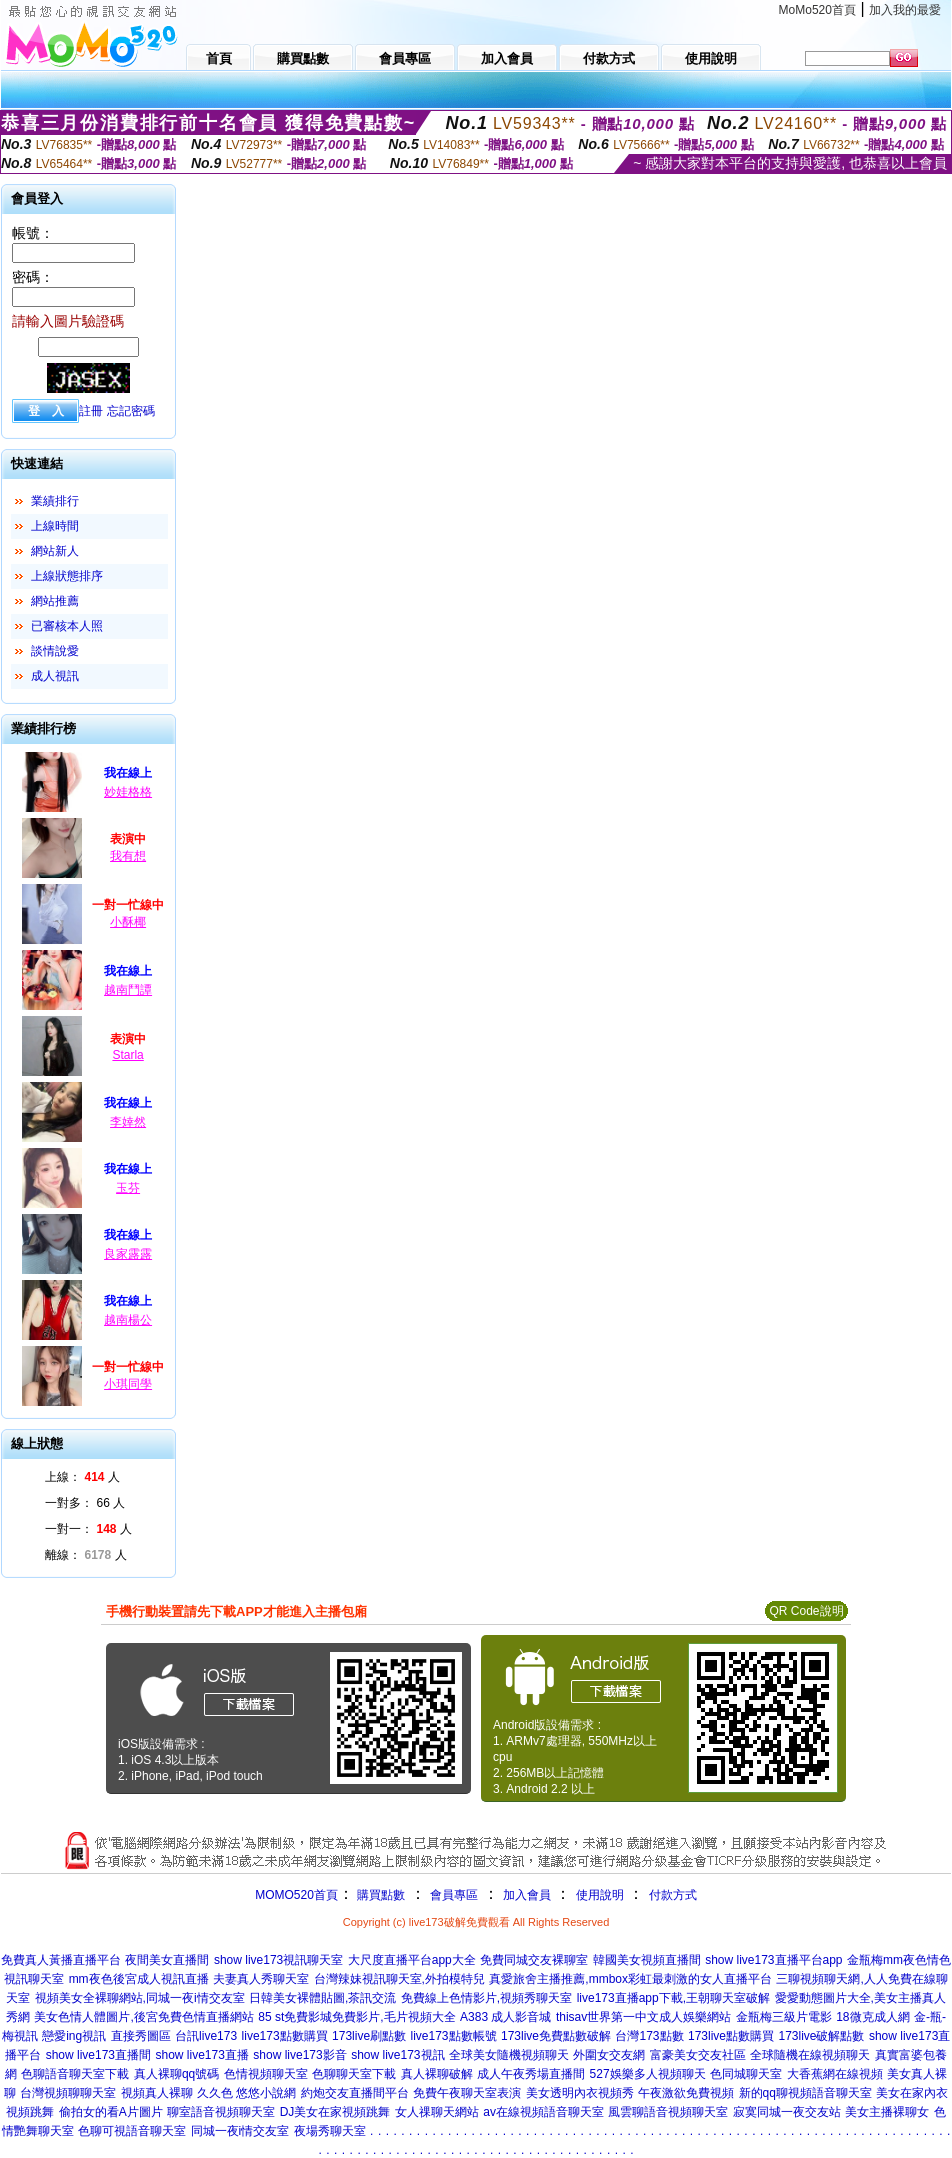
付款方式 (673, 1895)
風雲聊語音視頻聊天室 (668, 2112)
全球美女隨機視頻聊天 (509, 2055)
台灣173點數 (649, 2036)
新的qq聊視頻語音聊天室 (805, 2093)
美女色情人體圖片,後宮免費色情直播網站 (143, 2017)
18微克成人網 (872, 2017)
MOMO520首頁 (296, 1895)
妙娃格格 (128, 792)
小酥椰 (128, 922)
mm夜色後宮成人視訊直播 (139, 1979)
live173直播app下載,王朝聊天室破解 (673, 1998)
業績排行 (55, 501)
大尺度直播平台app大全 (412, 1960)
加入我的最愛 (905, 10)
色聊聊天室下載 (354, 2074)
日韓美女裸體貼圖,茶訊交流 (322, 1998)
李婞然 (128, 1122)
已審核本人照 (67, 626)
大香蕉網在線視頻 (835, 2074)
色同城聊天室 (746, 2074)
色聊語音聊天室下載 (75, 2074)
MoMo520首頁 (817, 10)
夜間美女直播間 (167, 1960)
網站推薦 (55, 601)
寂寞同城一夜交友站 (787, 2112)
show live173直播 (201, 2055)
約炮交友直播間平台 (355, 2093)
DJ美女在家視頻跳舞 (335, 2112)
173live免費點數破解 (556, 2036)
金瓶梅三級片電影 (784, 2017)
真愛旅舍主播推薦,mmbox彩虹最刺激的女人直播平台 (630, 1979)
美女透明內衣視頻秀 (580, 2093)
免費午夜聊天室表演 (467, 2093)
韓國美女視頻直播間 (647, 1960)
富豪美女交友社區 (698, 2055)
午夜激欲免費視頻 (686, 2093)
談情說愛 (55, 651)
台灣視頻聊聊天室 (68, 2093)
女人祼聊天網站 (437, 2112)
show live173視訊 (397, 2055)
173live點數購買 (731, 2036)
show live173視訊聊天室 (278, 1960)
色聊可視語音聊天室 (132, 2131)
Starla (127, 1055)
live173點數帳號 (454, 2036)
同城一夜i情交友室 (240, 2131)
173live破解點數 (821, 2036)
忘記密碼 (131, 411)
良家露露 (128, 1254)
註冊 (91, 411)
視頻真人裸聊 (157, 2093)
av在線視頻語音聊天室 (543, 2112)
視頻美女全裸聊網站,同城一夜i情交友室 (140, 1998)
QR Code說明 (806, 1611)
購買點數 (379, 1895)
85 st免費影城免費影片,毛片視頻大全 (356, 2017)
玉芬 (128, 1188)
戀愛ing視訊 (74, 2036)
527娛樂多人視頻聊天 (648, 2074)
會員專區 (454, 1895)
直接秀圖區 (141, 2036)
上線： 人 (82, 1477)
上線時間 (55, 526)
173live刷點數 (369, 2036)
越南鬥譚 (128, 990)
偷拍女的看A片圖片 (111, 2112)
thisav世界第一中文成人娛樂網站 (643, 2017)
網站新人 (55, 551)
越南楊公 (128, 1320)
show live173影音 (299, 2055)
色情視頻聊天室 (266, 2074)
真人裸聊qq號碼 (176, 2074)
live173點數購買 (285, 2036)
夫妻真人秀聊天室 (261, 1979)
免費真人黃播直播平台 (61, 1960)
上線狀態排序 (67, 576)
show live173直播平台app (773, 1960)
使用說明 (600, 1895)
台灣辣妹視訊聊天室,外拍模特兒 (399, 1979)
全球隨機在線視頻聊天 (810, 2055)
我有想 (128, 856)
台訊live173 (206, 2036)
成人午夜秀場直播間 (531, 2074)
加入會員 (527, 1895)
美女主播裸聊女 (887, 2112)
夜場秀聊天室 (330, 2131)
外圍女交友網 (609, 2055)
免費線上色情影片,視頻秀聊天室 (486, 1998)
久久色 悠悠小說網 (246, 2093)
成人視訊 (55, 676)
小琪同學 (128, 1384)
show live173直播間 (98, 2055)
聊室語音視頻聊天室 (221, 2112)
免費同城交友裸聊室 (534, 1960)
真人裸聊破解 (437, 2074)
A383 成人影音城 (505, 2017)
